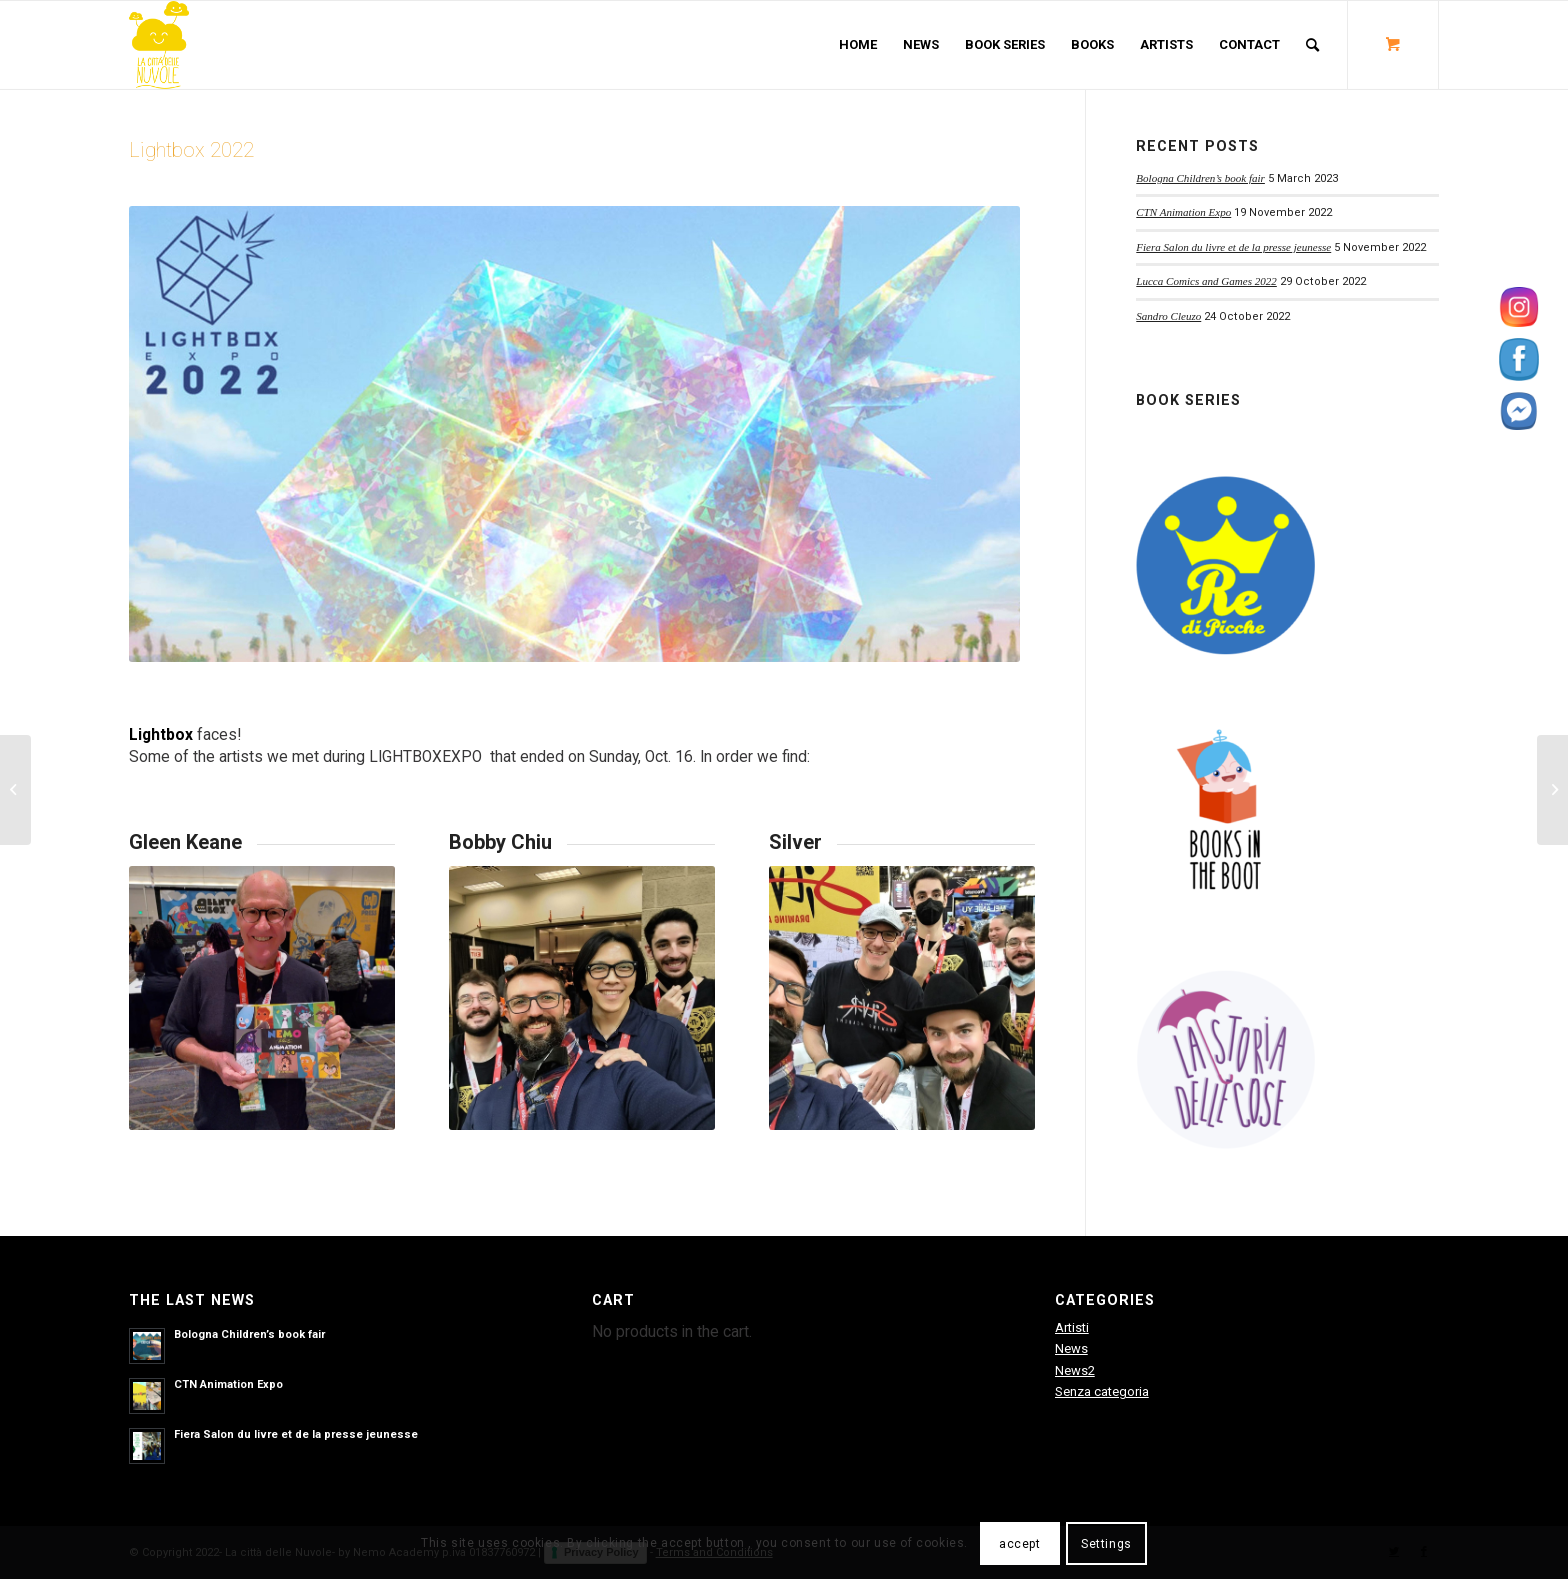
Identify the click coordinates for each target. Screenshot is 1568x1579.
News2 (1075, 1370)
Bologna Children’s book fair (1200, 178)
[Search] (1312, 45)
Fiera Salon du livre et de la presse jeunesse (1233, 247)
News (1071, 1348)
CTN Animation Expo (1183, 212)
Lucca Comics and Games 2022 (1206, 281)
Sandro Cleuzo (1168, 316)
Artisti (1072, 1327)
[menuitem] (858, 45)
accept (1020, 1544)
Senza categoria (1102, 1391)
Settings (1106, 1544)
